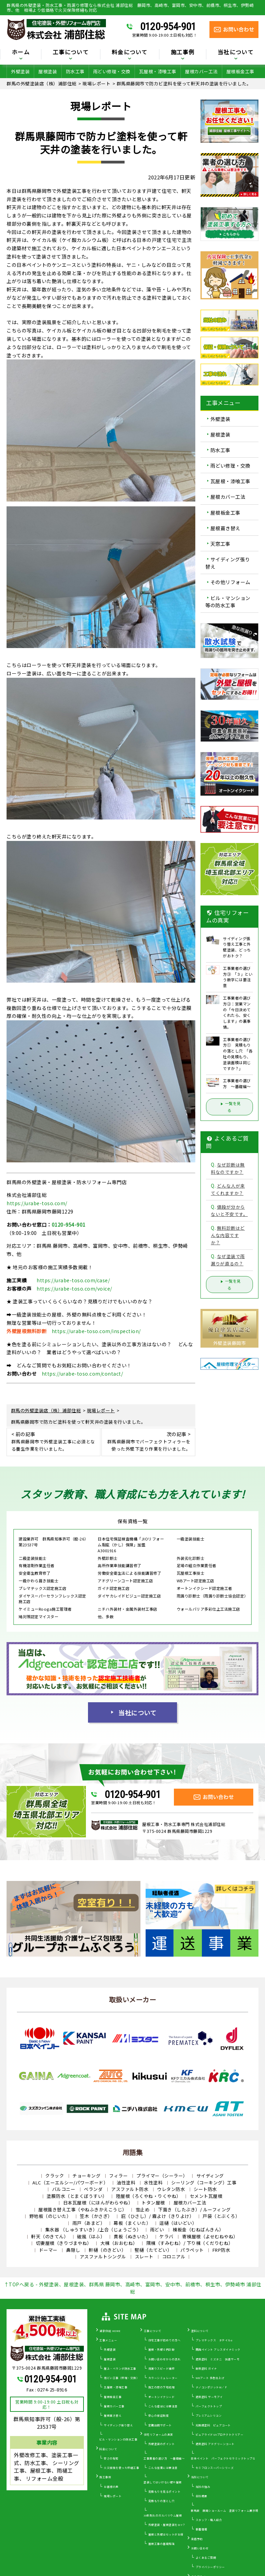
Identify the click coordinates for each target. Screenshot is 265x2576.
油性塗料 (126, 2182)
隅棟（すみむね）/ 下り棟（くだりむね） (189, 2243)
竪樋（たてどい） (153, 2250)
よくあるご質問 (206, 2557)
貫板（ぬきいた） (132, 2236)
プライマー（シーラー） (162, 2175)
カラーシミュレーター (163, 2378)
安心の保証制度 (158, 2415)
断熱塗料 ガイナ (206, 2368)
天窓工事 (220, 543)
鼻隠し (73, 2250)
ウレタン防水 (171, 2189)
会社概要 (201, 2496)
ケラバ (166, 2236)
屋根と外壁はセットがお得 (166, 2534)
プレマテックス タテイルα (214, 2340)
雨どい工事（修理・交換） (121, 2378)
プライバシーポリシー (210, 2567)
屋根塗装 (47, 71)
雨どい (157, 2229)
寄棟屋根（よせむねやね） (210, 2236)
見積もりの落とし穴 (161, 2501)
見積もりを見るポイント (164, 2491)
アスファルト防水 (129, 2189)
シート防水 (205, 2189)
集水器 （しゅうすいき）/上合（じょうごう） (93, 2229)
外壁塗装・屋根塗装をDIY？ (167, 2525)
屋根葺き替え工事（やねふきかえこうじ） (82, 2209)
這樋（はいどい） (178, 2223)
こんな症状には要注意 (163, 2406)
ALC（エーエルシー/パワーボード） (70, 2182)
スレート (144, 2256)
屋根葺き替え (225, 528)
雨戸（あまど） (88, 2223)
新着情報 (201, 2529)
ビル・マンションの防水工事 (118, 2439)
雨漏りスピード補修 (161, 2368)
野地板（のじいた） (50, 2216)
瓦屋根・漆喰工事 (157, 71)
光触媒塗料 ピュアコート (213, 2425)
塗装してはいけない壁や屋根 (163, 2482)
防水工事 (75, 71)
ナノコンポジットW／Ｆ (212, 2387)
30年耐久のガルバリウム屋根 (163, 2515)
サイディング (210, 2175)
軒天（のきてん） (49, 2236)
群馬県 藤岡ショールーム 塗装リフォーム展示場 (224, 2510)
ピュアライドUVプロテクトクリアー (220, 2434)
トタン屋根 (153, 2202)
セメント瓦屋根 (206, 2196)
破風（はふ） (91, 2236)
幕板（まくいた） (132, 2223)
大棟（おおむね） (119, 2243)
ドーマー (48, 2250)
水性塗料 (153, 2182)
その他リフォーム (230, 582)
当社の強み (203, 2487)
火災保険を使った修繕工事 (121, 2468)
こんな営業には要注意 (163, 2468)
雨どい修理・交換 (111, 71)
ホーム (21, 52)
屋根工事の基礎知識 (161, 2544)
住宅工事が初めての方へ (164, 2340)
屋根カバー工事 (114, 2406)
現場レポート (112, 2496)
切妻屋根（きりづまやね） (64, 2243)
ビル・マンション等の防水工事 (228, 601)
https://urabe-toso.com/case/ (73, 1280)
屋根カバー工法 (201, 71)
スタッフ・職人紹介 (209, 2520)
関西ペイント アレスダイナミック (218, 2349)
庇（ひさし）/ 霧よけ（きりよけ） (157, 2216)
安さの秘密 (111, 2458)
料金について (130, 52)
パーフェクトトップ (209, 2406)
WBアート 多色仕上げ (210, 2378)
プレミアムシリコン (209, 2415)
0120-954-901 (168, 26)
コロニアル (174, 2256)
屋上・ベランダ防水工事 (120, 2368)
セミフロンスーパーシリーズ (215, 2468)
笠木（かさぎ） (96, 2216)
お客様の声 (111, 2487)
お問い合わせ (200, 2548)
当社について (236, 52)
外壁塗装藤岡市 (229, 1343)
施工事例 (183, 52)
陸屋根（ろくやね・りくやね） (148, 2196)
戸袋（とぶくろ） (221, 2216)
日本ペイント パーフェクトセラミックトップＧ (223, 2458)
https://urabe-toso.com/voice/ (74, 1288)
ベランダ (93, 2189)
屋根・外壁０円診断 (161, 2349)
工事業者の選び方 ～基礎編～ (164, 2458)
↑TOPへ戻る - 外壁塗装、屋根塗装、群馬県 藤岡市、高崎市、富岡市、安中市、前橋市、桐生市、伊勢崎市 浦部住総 (133, 2288)
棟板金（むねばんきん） (198, 2229)
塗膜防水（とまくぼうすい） (77, 2196)
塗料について (200, 2331)
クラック (54, 2175)
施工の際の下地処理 (161, 2387)
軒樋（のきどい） (107, 2250)
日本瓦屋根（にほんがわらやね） (98, 2202)
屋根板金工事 (240, 71)
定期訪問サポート (160, 2425)
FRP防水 (221, 2250)
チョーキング (86, 2175)
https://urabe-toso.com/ (37, 1203)
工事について (71, 52)
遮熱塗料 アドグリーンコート (215, 2444)
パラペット (192, 2250)
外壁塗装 (20, 71)
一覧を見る (229, 1106)
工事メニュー (108, 2340)
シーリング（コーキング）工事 (203, 2182)
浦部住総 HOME (110, 2331)
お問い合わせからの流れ (164, 2359)
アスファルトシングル (103, 2256)
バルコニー (64, 2189)
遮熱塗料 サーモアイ (209, 2397)
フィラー (118, 2175)
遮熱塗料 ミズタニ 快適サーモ (218, 2359)
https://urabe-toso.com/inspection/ (96, 1331)
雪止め (143, 2209)
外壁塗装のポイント (161, 2444)
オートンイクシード (161, 2397)
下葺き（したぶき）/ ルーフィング (194, 2209)
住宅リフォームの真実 (158, 2434)
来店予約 (197, 2539)
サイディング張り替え (227, 563)
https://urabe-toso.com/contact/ (82, 1373)
